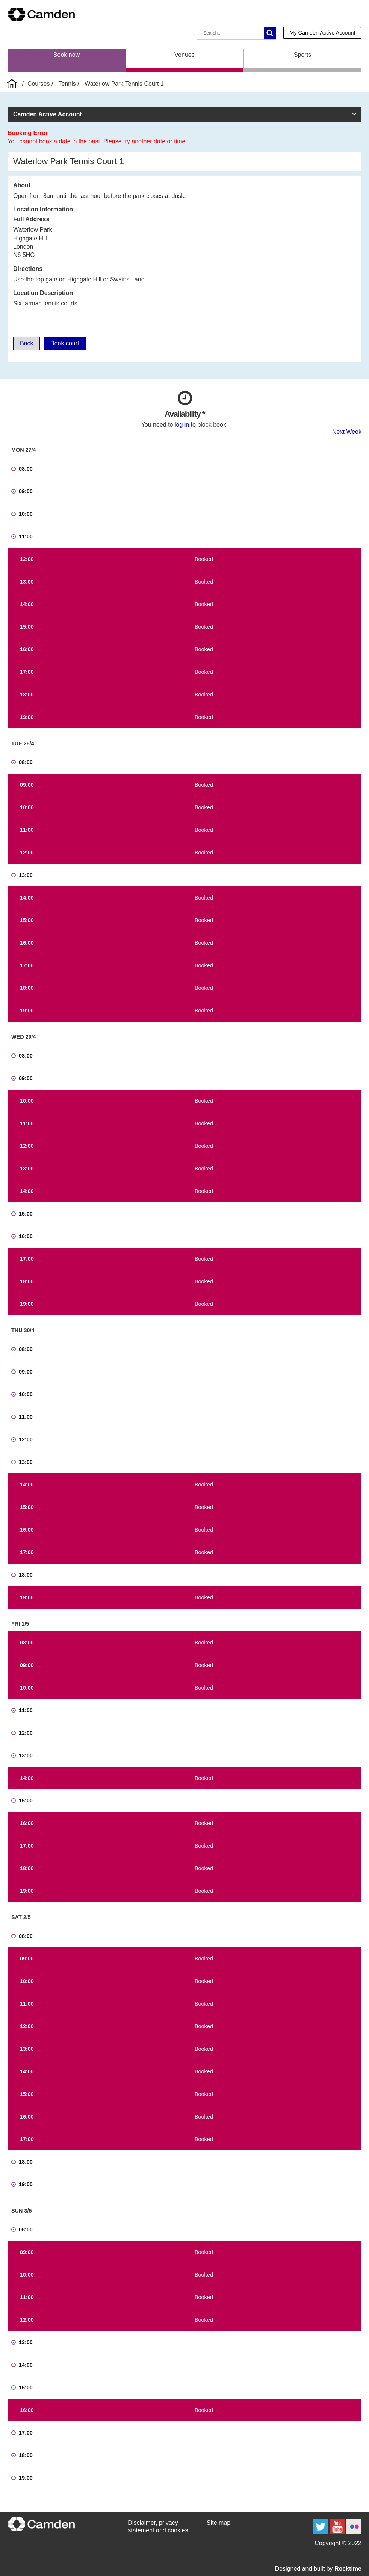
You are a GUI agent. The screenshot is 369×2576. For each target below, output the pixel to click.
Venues (184, 55)
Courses (38, 84)
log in (182, 424)
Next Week (346, 432)
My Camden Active (322, 33)
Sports (302, 55)
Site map (218, 2523)
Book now (66, 55)
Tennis (67, 84)
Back (26, 343)
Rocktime (347, 2568)
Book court (64, 343)
